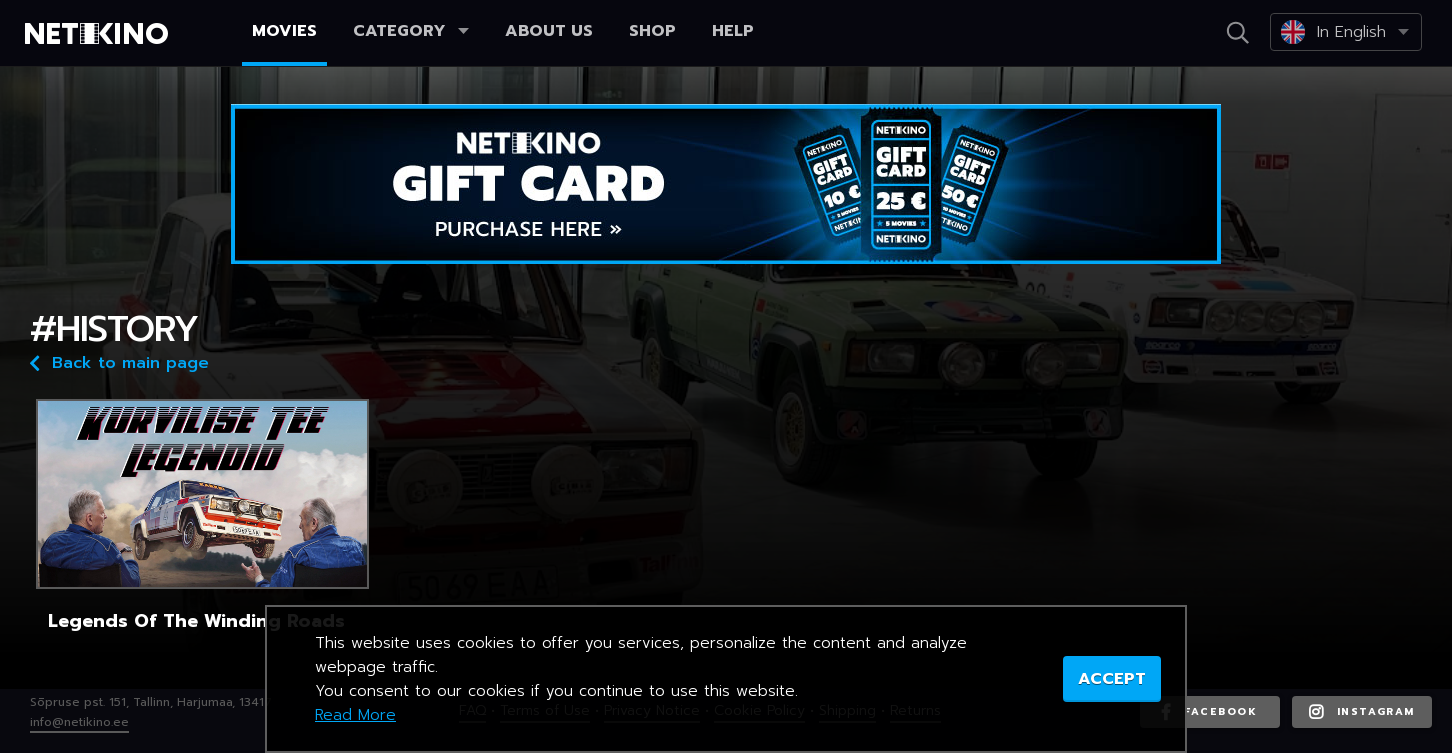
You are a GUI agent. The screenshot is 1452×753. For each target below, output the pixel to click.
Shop (652, 31)
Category (411, 31)
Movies (284, 31)
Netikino (100, 34)
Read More (355, 715)
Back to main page (119, 361)
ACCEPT (1112, 679)
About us (549, 31)
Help (733, 31)
